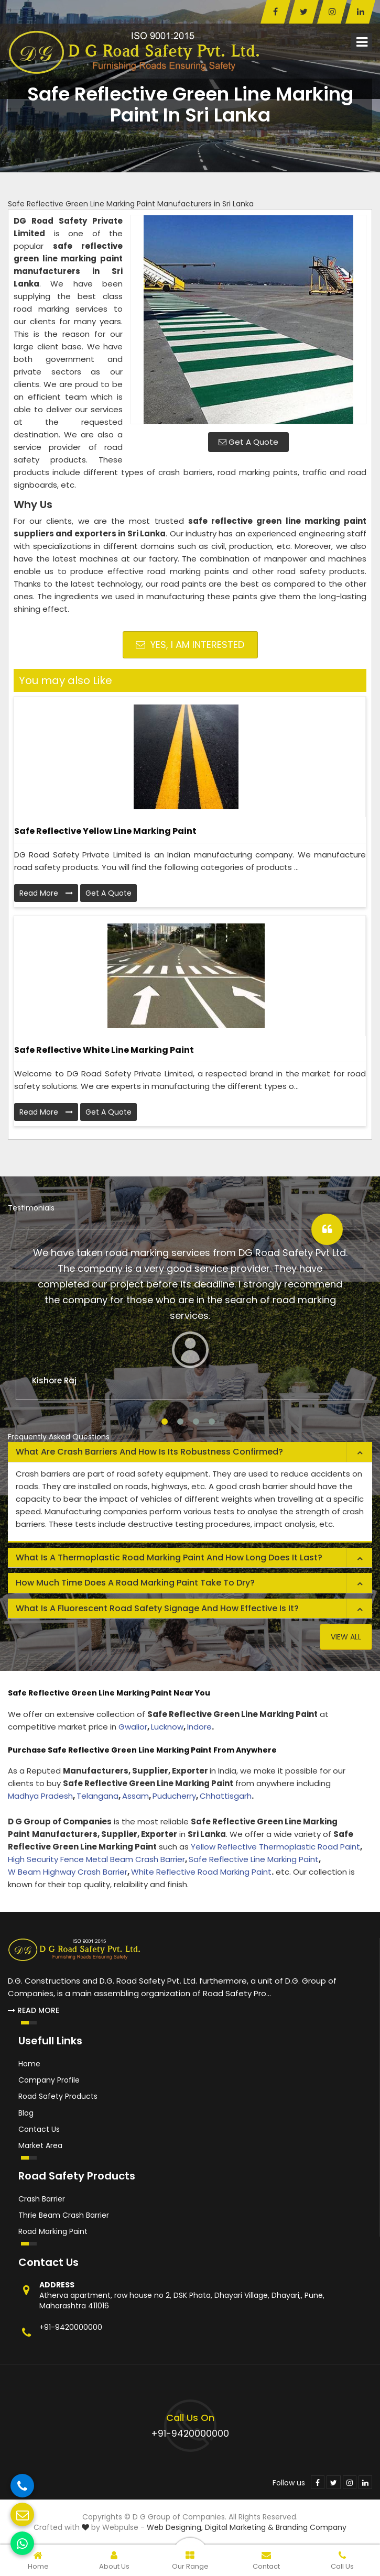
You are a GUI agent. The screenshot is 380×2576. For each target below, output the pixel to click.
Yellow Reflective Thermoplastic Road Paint (275, 1846)
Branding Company (311, 2527)
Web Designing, (175, 2527)
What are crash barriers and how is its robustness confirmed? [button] (149, 1452)
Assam (135, 1795)
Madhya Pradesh (40, 1795)
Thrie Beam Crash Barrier (63, 2215)
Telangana (97, 1795)
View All (346, 1637)
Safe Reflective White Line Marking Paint (104, 1050)
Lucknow (167, 1726)
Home (29, 2063)
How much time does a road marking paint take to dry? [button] (135, 1583)
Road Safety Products (57, 2096)
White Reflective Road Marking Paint (201, 1871)
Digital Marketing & (239, 2527)
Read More (46, 893)
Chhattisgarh (226, 1795)
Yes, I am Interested (190, 644)
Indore (199, 1726)
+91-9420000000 (70, 2327)
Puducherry (174, 1795)
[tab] (190, 1452)
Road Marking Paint (53, 2231)
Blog (26, 2113)
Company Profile (49, 2080)
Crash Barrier (41, 2199)
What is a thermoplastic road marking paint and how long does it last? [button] (169, 1557)
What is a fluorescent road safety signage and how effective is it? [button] (157, 1608)
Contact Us (39, 2129)
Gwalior (132, 1726)
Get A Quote (248, 441)
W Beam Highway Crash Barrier (67, 1871)
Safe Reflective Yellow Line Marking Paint (105, 831)
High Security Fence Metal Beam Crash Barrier (96, 1859)
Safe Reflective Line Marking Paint (254, 1859)
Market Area (40, 2145)
